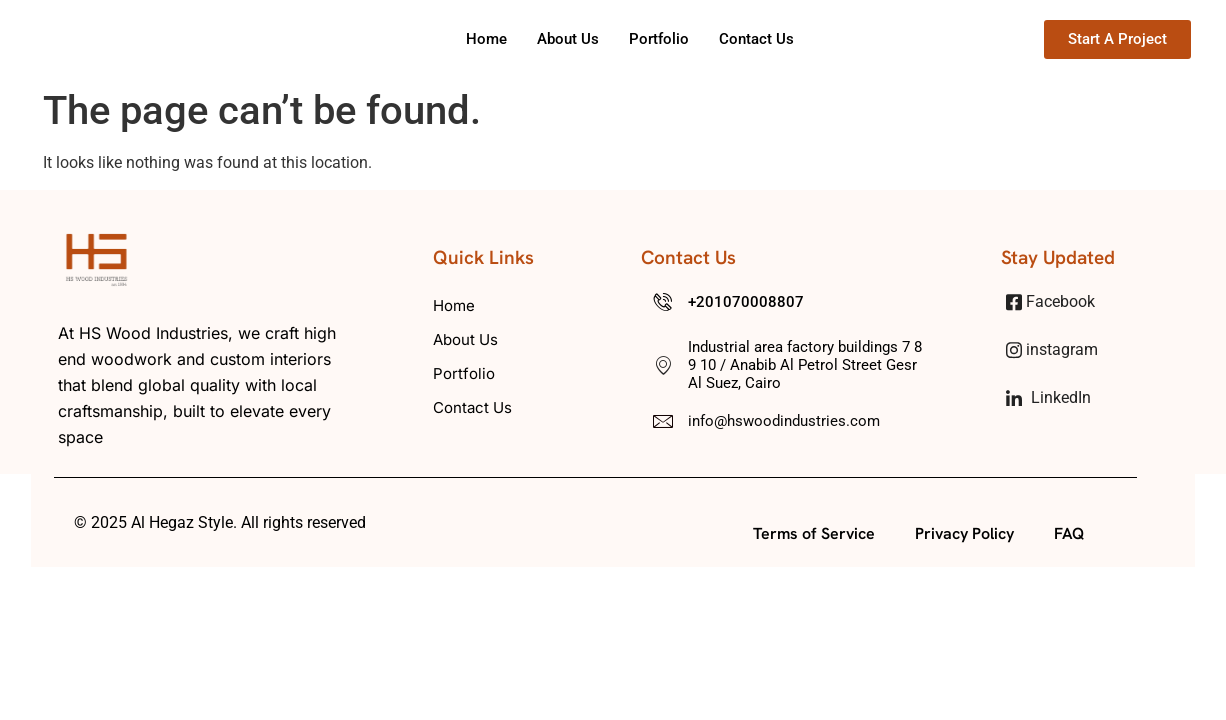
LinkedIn (1048, 397)
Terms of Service (814, 533)
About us (568, 39)
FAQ (1069, 533)
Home (486, 39)
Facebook (1050, 302)
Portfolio (659, 39)
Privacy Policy (964, 533)
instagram (1052, 350)
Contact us (756, 39)
